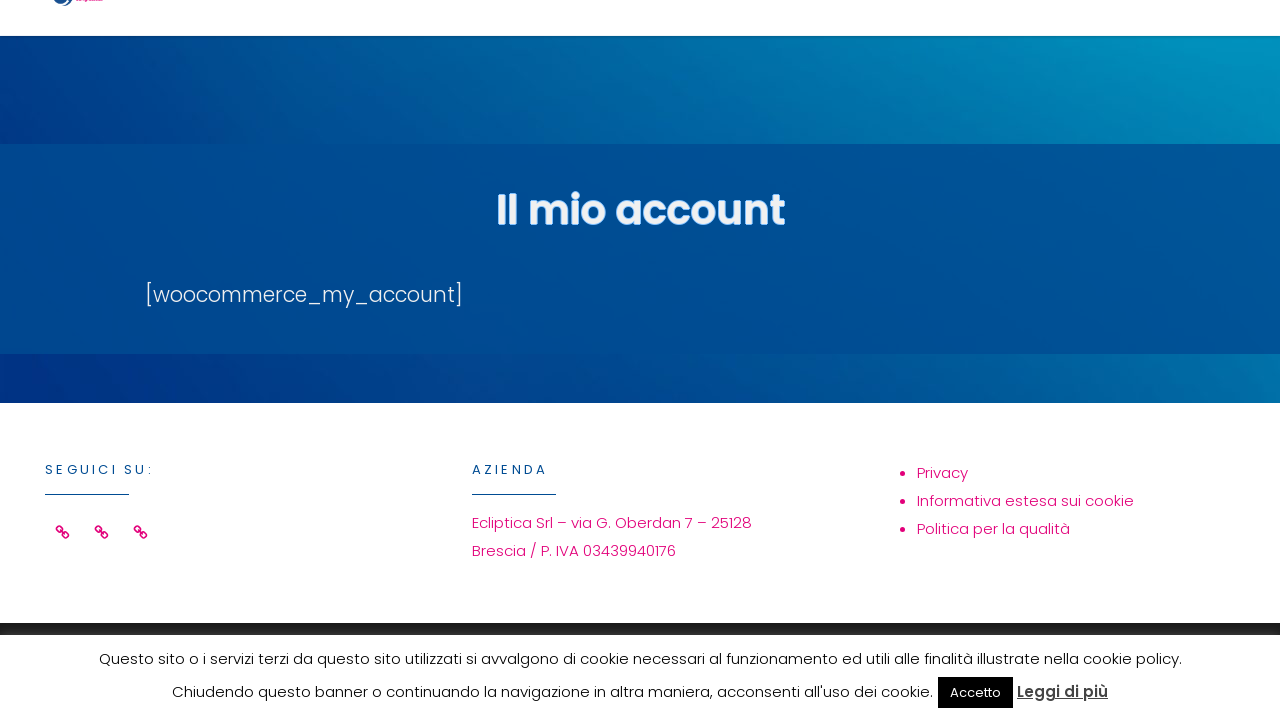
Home (549, 46)
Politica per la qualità (993, 528)
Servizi (678, 46)
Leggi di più (1062, 691)
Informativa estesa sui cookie (1025, 500)
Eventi (815, 46)
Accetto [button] (975, 692)
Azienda (957, 46)
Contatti (1119, 46)
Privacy (942, 472)
